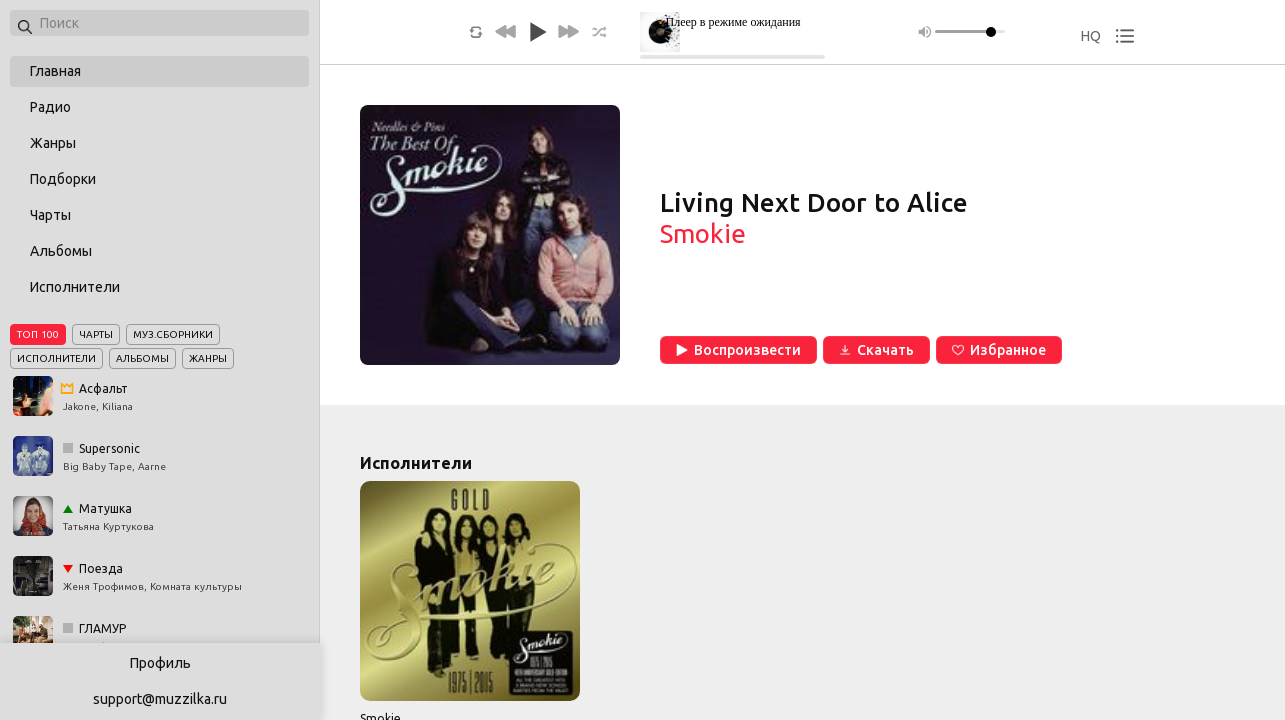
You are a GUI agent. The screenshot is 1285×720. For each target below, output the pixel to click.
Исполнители (75, 287)
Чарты (50, 215)
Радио (50, 107)
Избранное (999, 350)
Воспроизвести (738, 350)
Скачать (876, 350)
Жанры (53, 143)
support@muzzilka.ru (160, 699)
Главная (55, 71)
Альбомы (61, 251)
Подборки (63, 179)
